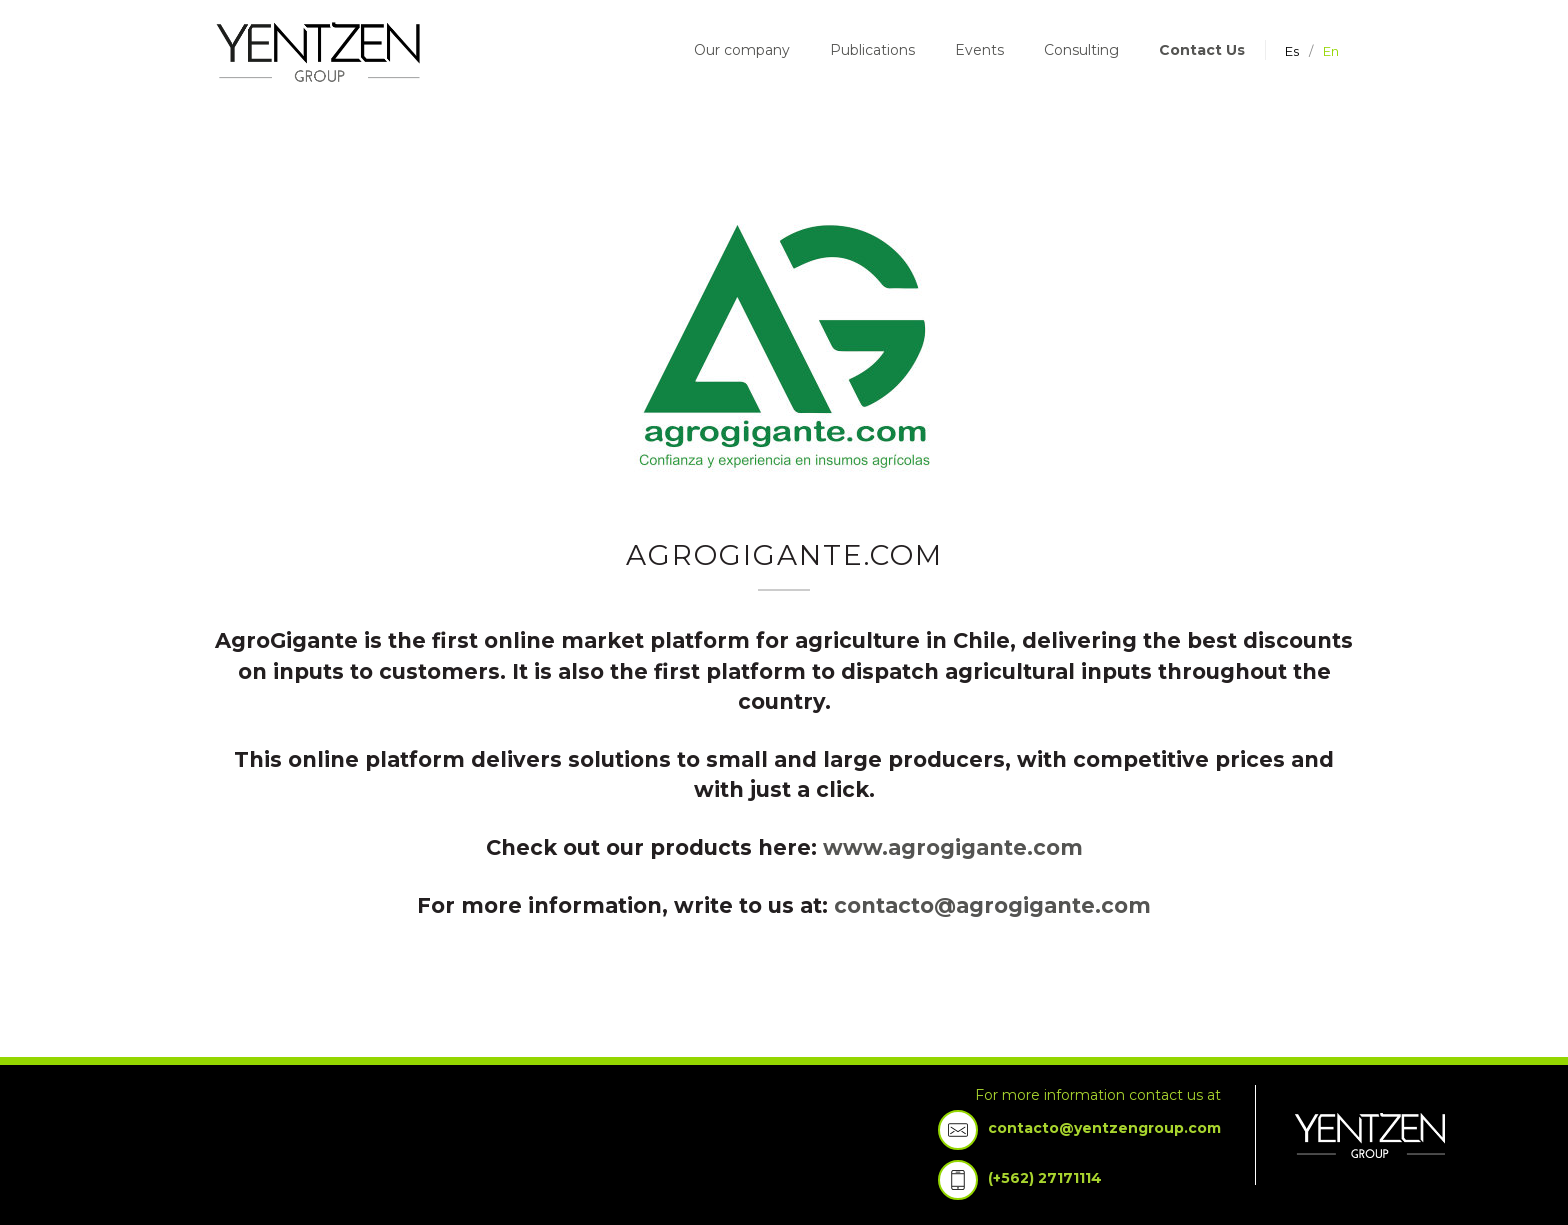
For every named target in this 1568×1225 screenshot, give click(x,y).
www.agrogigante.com (953, 847)
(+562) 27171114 (1045, 1178)
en (1331, 51)
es (1292, 51)
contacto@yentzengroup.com (1104, 1128)
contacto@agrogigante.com (992, 905)
